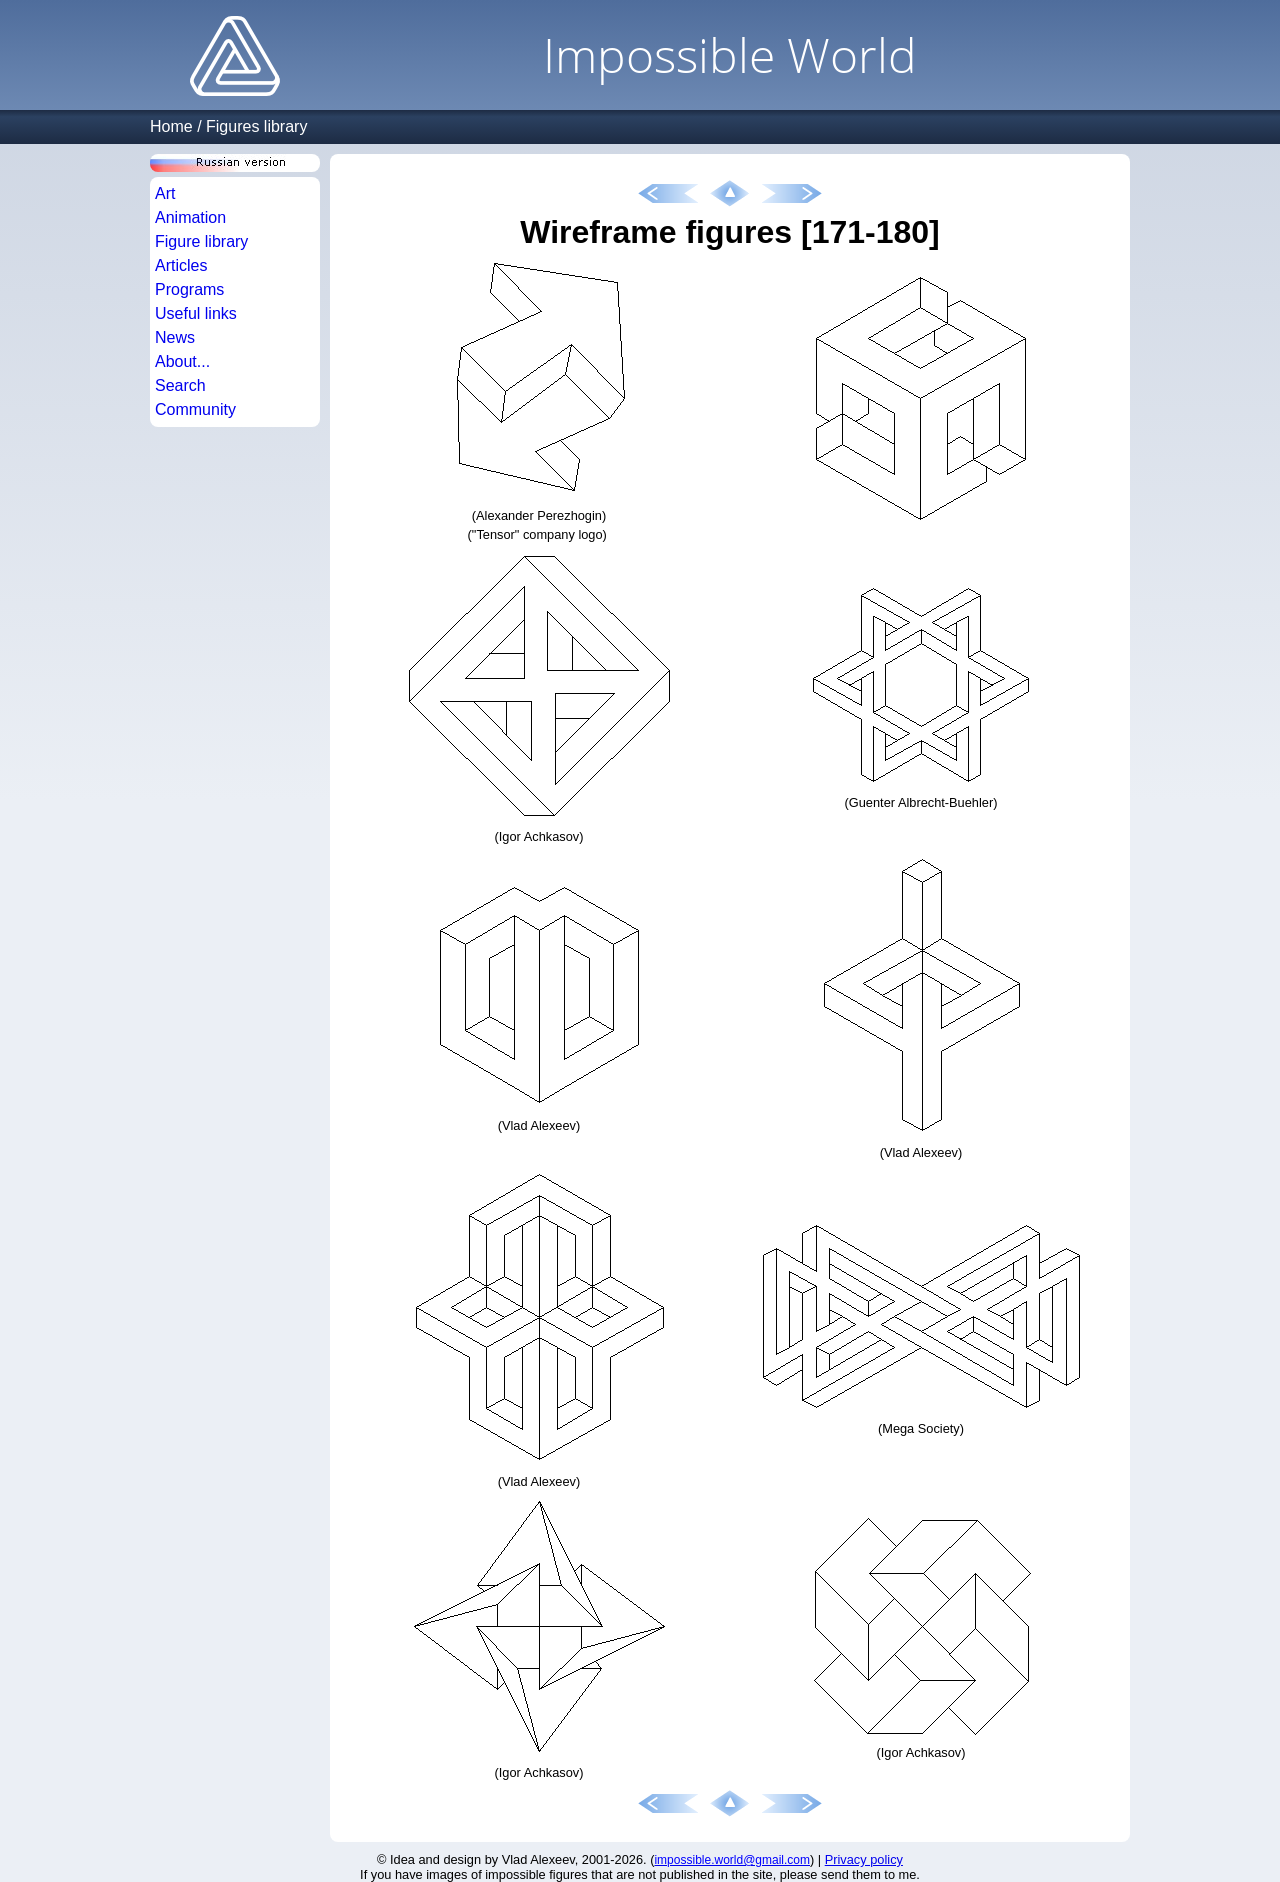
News (175, 337)
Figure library (201, 241)
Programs (189, 289)
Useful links (196, 313)
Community (195, 409)
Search (180, 385)
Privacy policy (864, 1859)
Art (165, 193)
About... (182, 361)
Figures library (256, 126)
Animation (190, 217)
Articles (181, 265)
